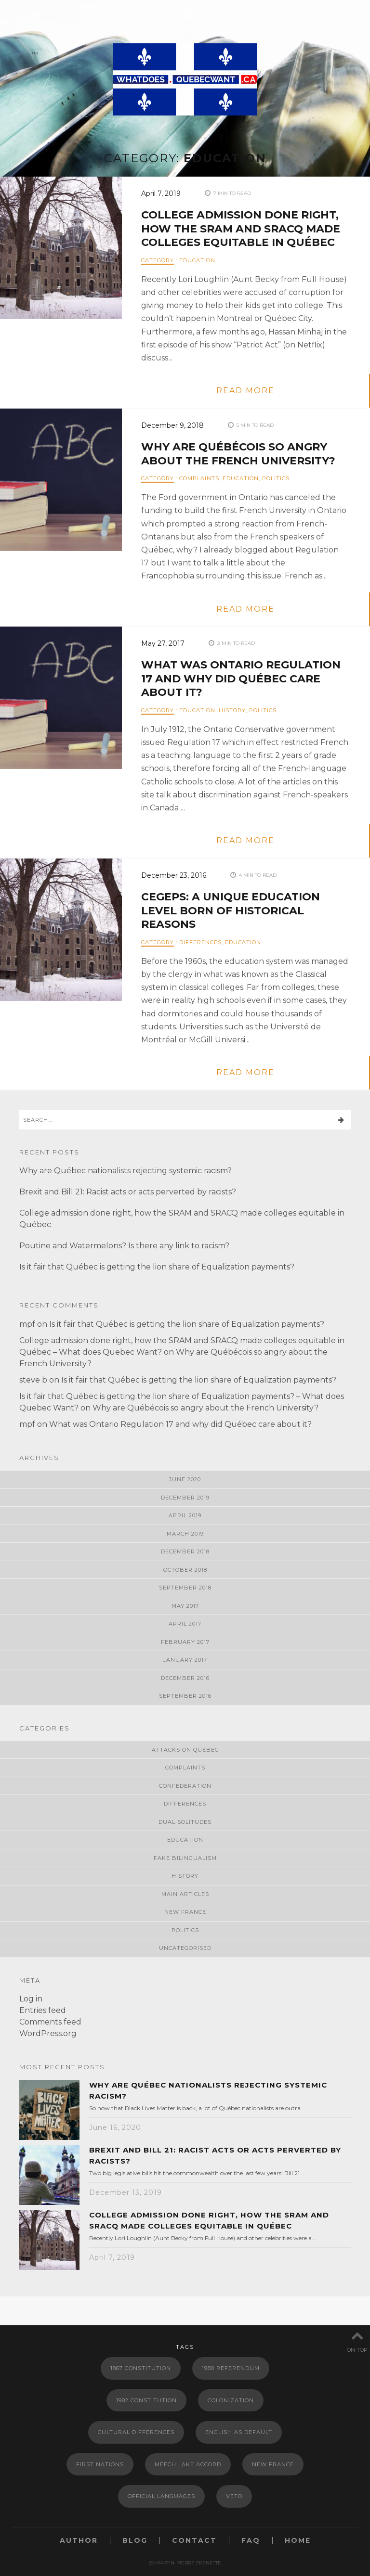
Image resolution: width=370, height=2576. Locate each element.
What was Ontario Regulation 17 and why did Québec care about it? (241, 678)
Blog (134, 2540)
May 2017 (185, 1605)
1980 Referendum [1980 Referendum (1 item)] (231, 2368)
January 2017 (185, 1659)
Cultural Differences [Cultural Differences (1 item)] (136, 2432)
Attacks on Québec (185, 1749)
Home (298, 2540)
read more (245, 390)
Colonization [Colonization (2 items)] (231, 2400)
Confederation (185, 1785)
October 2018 (185, 1569)
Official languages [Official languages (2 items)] (161, 2496)
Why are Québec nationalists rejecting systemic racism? (125, 1170)
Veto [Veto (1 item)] (234, 2496)
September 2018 (185, 1587)
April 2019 (185, 1515)
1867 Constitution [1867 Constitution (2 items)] (140, 2368)
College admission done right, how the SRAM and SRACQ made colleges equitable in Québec (240, 228)
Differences (200, 942)
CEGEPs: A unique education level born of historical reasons (230, 910)
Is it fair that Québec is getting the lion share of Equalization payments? (156, 1266)
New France (185, 1912)
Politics (276, 478)
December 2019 (185, 1497)
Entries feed (42, 2010)
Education (197, 260)
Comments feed (50, 2021)
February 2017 (185, 1642)
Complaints (199, 478)
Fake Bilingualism (185, 1858)
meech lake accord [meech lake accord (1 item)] (188, 2464)
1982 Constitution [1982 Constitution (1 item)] (146, 2400)
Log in (30, 1998)
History (232, 710)
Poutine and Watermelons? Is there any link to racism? (124, 1245)
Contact (194, 2540)
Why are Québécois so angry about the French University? (238, 453)
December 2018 (185, 1551)
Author (79, 2540)
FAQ (250, 2540)
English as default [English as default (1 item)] (238, 2432)
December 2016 (185, 1678)
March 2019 (185, 1533)
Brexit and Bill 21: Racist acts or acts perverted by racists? (127, 1191)
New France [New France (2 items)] (273, 2464)
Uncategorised (185, 1948)
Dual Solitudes (185, 1822)
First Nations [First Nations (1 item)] (100, 2464)
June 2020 (185, 1479)
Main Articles (185, 1894)
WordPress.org (48, 2033)
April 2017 (185, 1623)
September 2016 (185, 1695)
